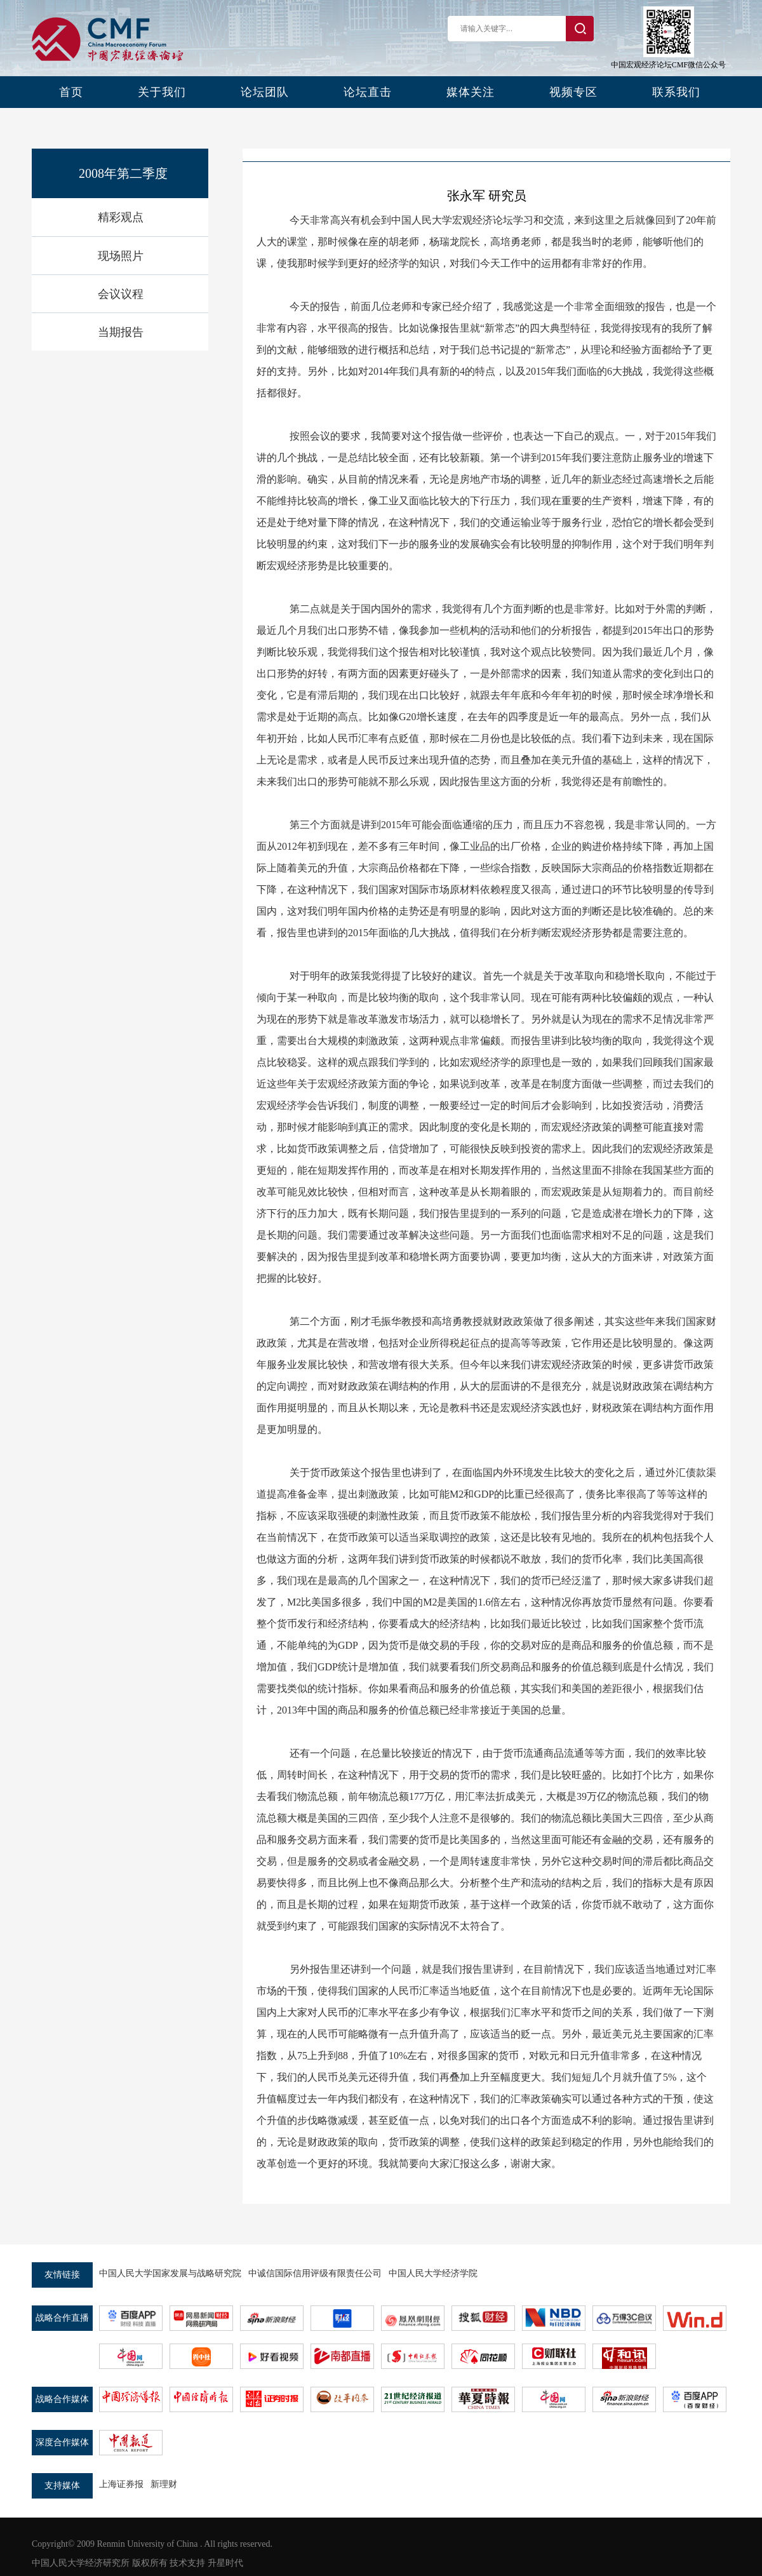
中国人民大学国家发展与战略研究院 (170, 2273)
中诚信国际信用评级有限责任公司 (315, 2273)
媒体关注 (470, 92)
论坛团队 (265, 92)
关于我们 (162, 92)
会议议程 (121, 294)
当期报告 (121, 332)
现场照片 (121, 256)
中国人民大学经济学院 (433, 2273)
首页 (71, 92)
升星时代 (225, 2563)
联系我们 (676, 92)
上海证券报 (121, 2484)
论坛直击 (368, 92)
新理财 (163, 2484)
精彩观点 (121, 217)
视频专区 (573, 92)
